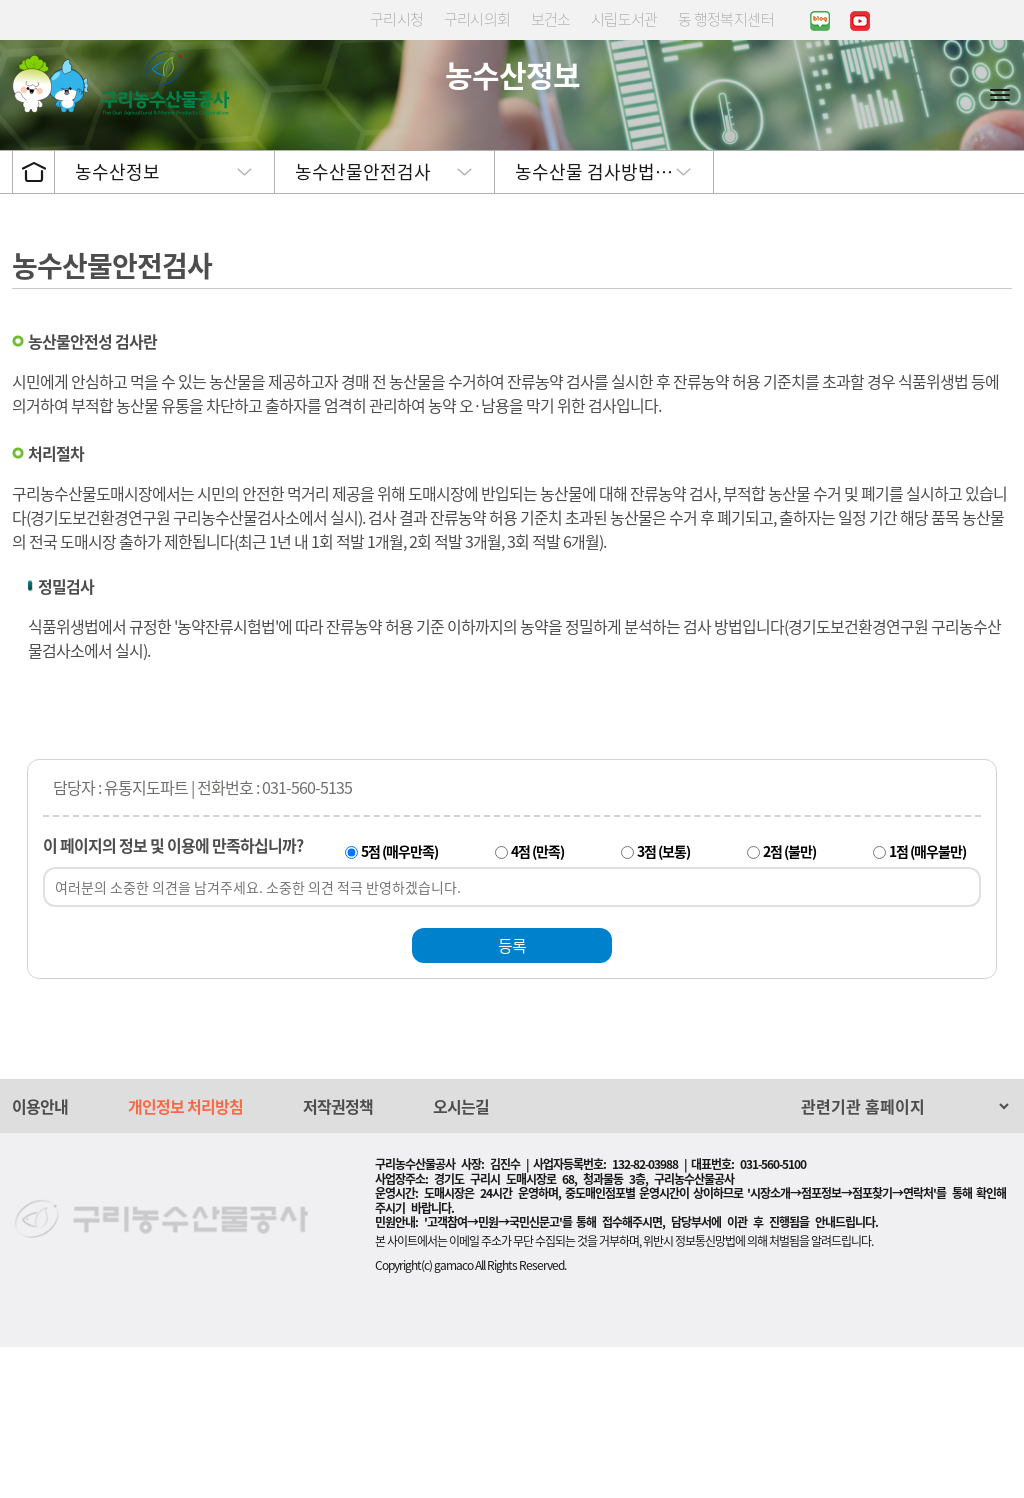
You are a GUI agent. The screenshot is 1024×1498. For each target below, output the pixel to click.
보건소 (551, 19)
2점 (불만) (789, 1002)
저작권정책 (338, 1257)
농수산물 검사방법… (594, 322)
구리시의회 (477, 19)
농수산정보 (117, 322)
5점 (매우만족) (399, 1002)
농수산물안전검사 (363, 322)
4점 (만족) (537, 1002)
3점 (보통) (663, 1002)
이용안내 (40, 1257)
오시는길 (461, 1257)
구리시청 (397, 19)
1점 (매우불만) (927, 1002)
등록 (512, 1096)
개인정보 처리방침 (185, 1257)
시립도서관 (624, 19)
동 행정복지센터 (726, 19)
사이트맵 (1000, 94)
